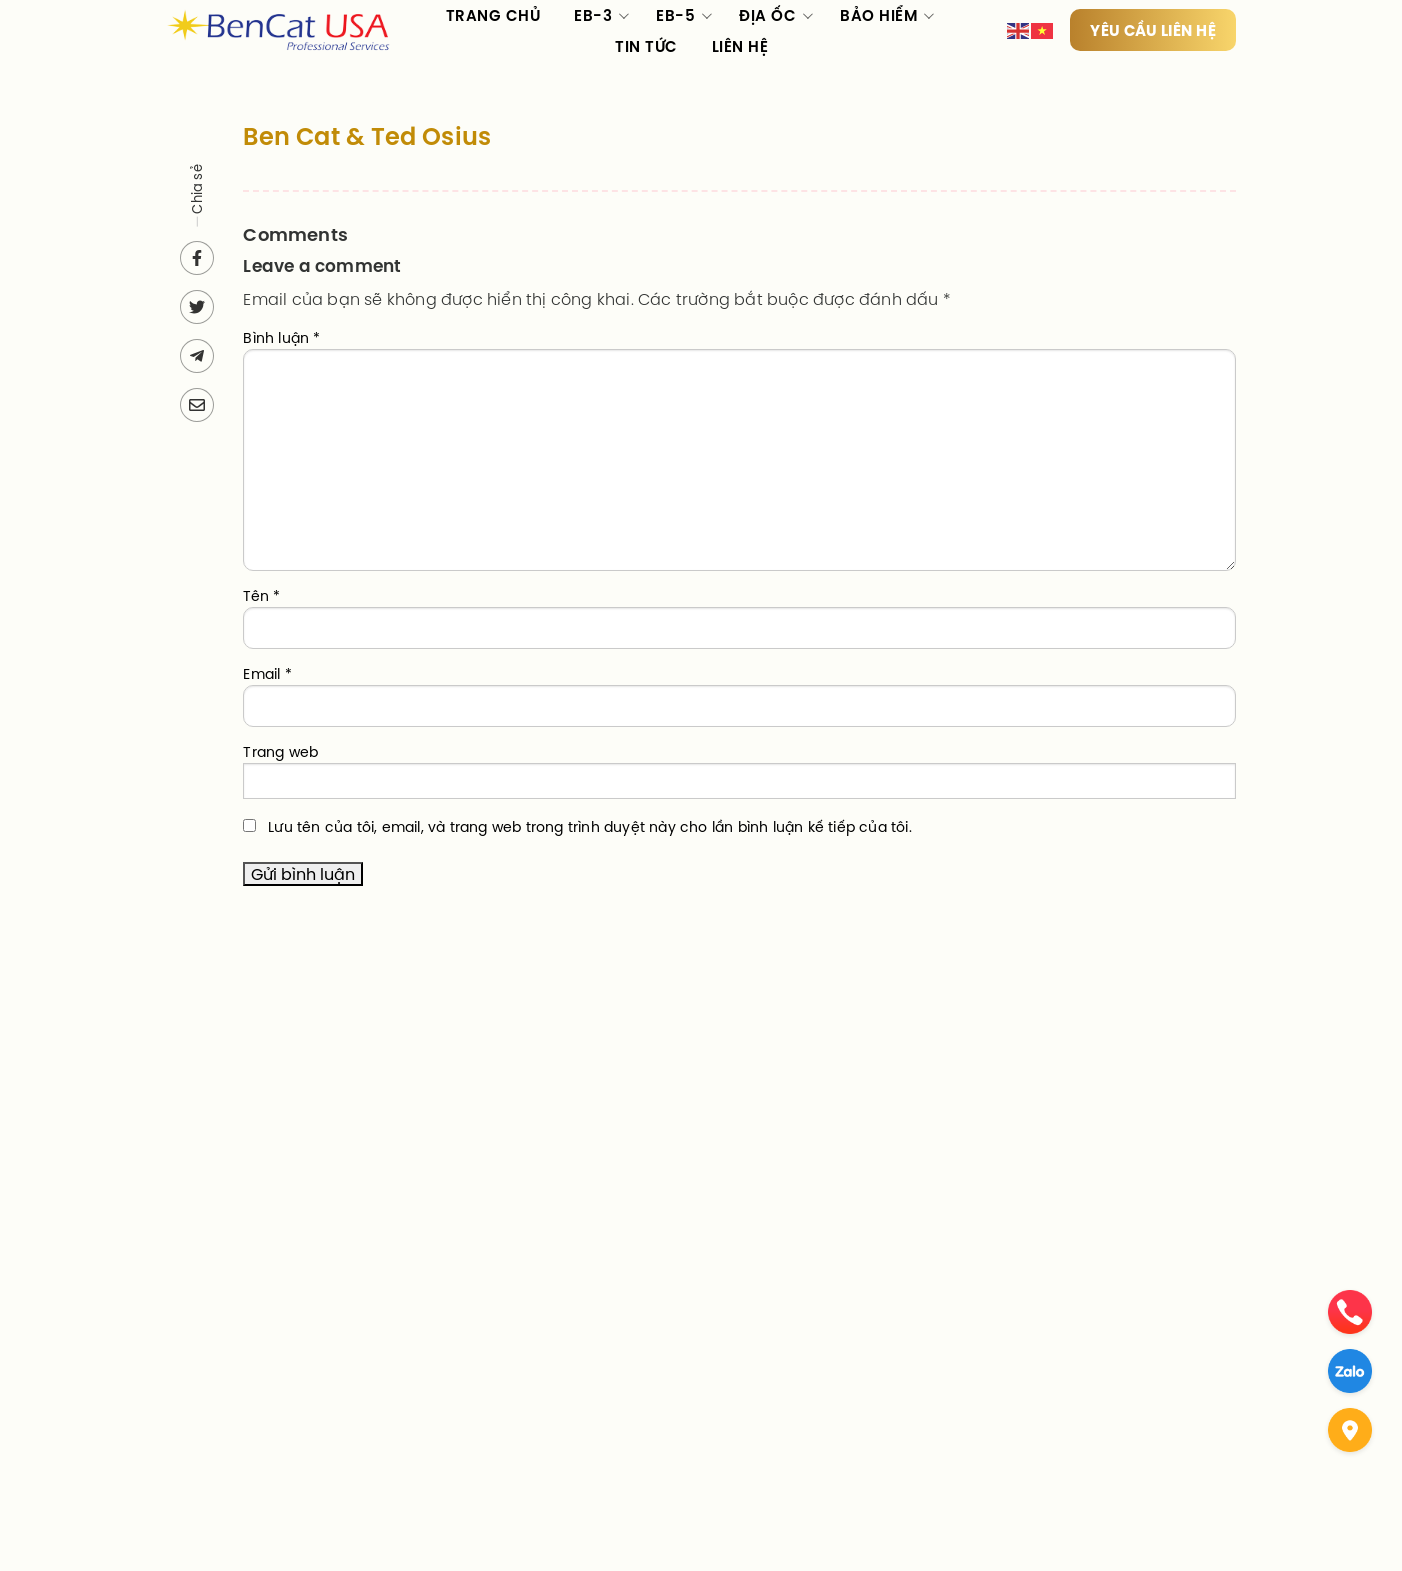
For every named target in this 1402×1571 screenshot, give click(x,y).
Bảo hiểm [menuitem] (878, 15)
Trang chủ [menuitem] (493, 15)
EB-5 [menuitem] (675, 15)
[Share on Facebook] (197, 258)
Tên (261, 596)
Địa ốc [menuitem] (767, 15)
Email (267, 674)
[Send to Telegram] (197, 356)
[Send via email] (197, 405)
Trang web (280, 752)
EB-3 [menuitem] (593, 15)
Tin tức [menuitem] (646, 46)
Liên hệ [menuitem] (740, 46)
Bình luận (281, 338)
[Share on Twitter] (197, 307)
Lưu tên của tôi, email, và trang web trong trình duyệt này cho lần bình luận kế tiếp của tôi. (590, 827)
